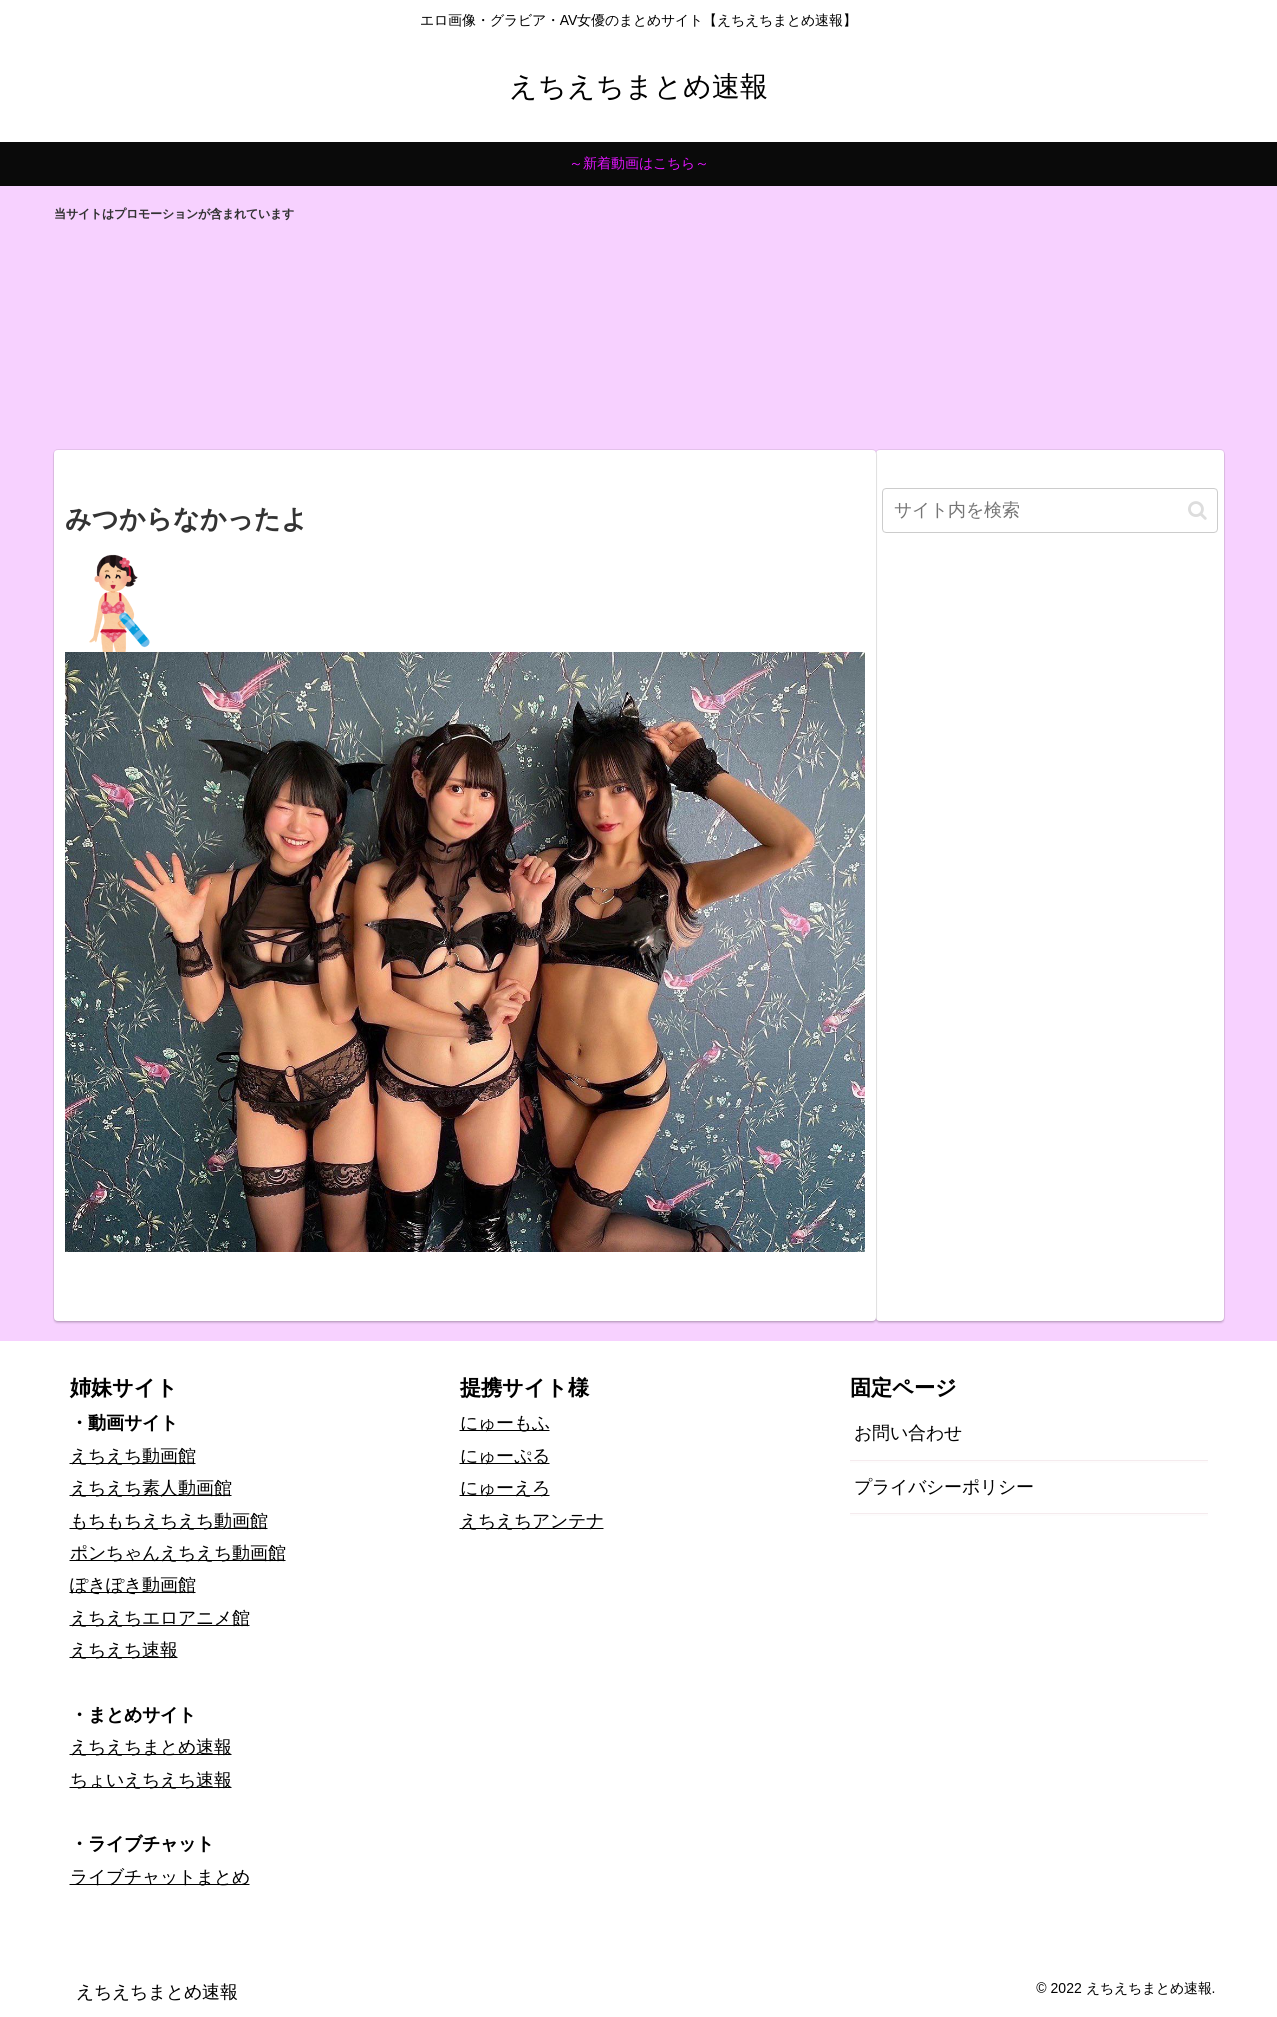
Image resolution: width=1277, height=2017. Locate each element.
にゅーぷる (505, 1456)
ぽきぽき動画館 (133, 1585)
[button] (1197, 510)
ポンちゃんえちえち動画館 (178, 1553)
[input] (1050, 510)
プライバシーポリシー (944, 1487)
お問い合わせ (908, 1433)
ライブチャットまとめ (160, 1877)
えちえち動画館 (133, 1456)
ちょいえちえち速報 (151, 1780)
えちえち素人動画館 (151, 1488)
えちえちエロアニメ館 (160, 1618)
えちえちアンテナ (532, 1521)
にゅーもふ (505, 1423)
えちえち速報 (124, 1650)
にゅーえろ (505, 1488)
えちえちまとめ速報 (151, 1747)
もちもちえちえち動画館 (169, 1521)
